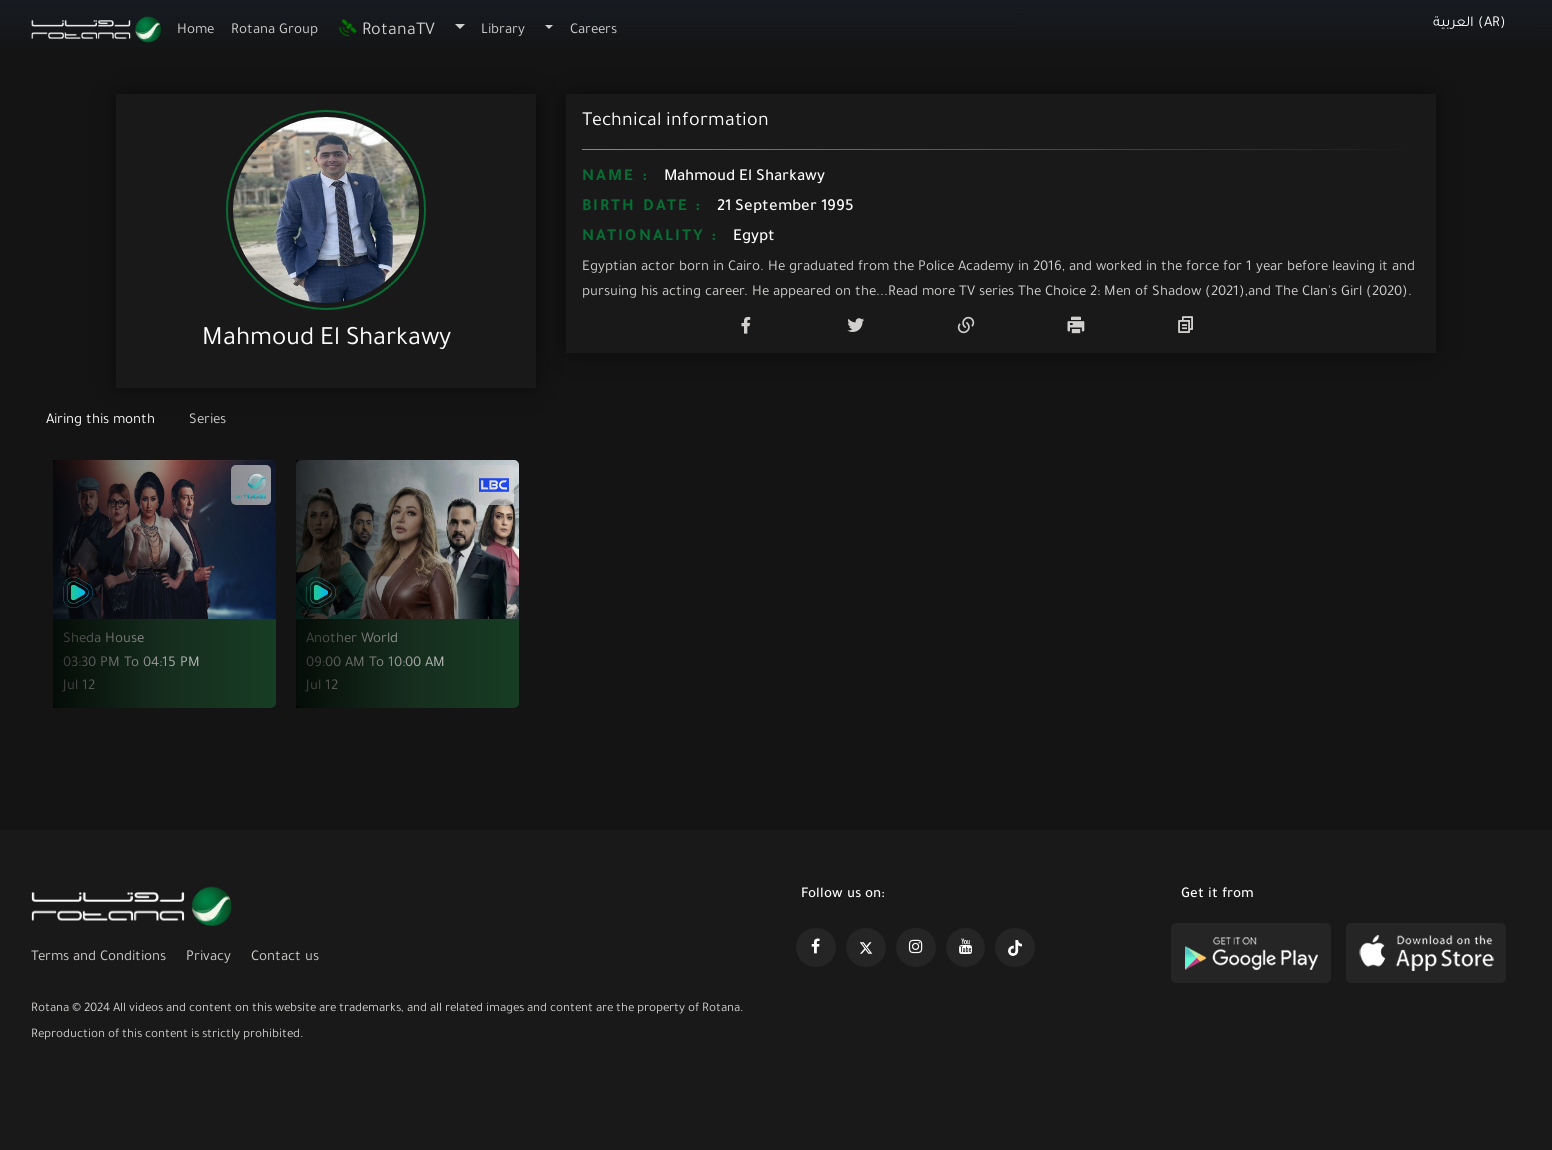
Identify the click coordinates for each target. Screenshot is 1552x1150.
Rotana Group (274, 30)
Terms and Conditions (98, 957)
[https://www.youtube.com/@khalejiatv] (966, 948)
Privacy (208, 957)
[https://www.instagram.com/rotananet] (916, 948)
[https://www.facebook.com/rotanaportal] (816, 948)
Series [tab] (207, 420)
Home (195, 30)
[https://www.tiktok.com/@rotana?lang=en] (1015, 948)
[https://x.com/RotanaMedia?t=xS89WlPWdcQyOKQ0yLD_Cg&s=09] (866, 948)
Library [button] (503, 30)
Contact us (285, 957)
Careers (593, 30)
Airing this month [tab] (102, 420)
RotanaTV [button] (385, 31)
